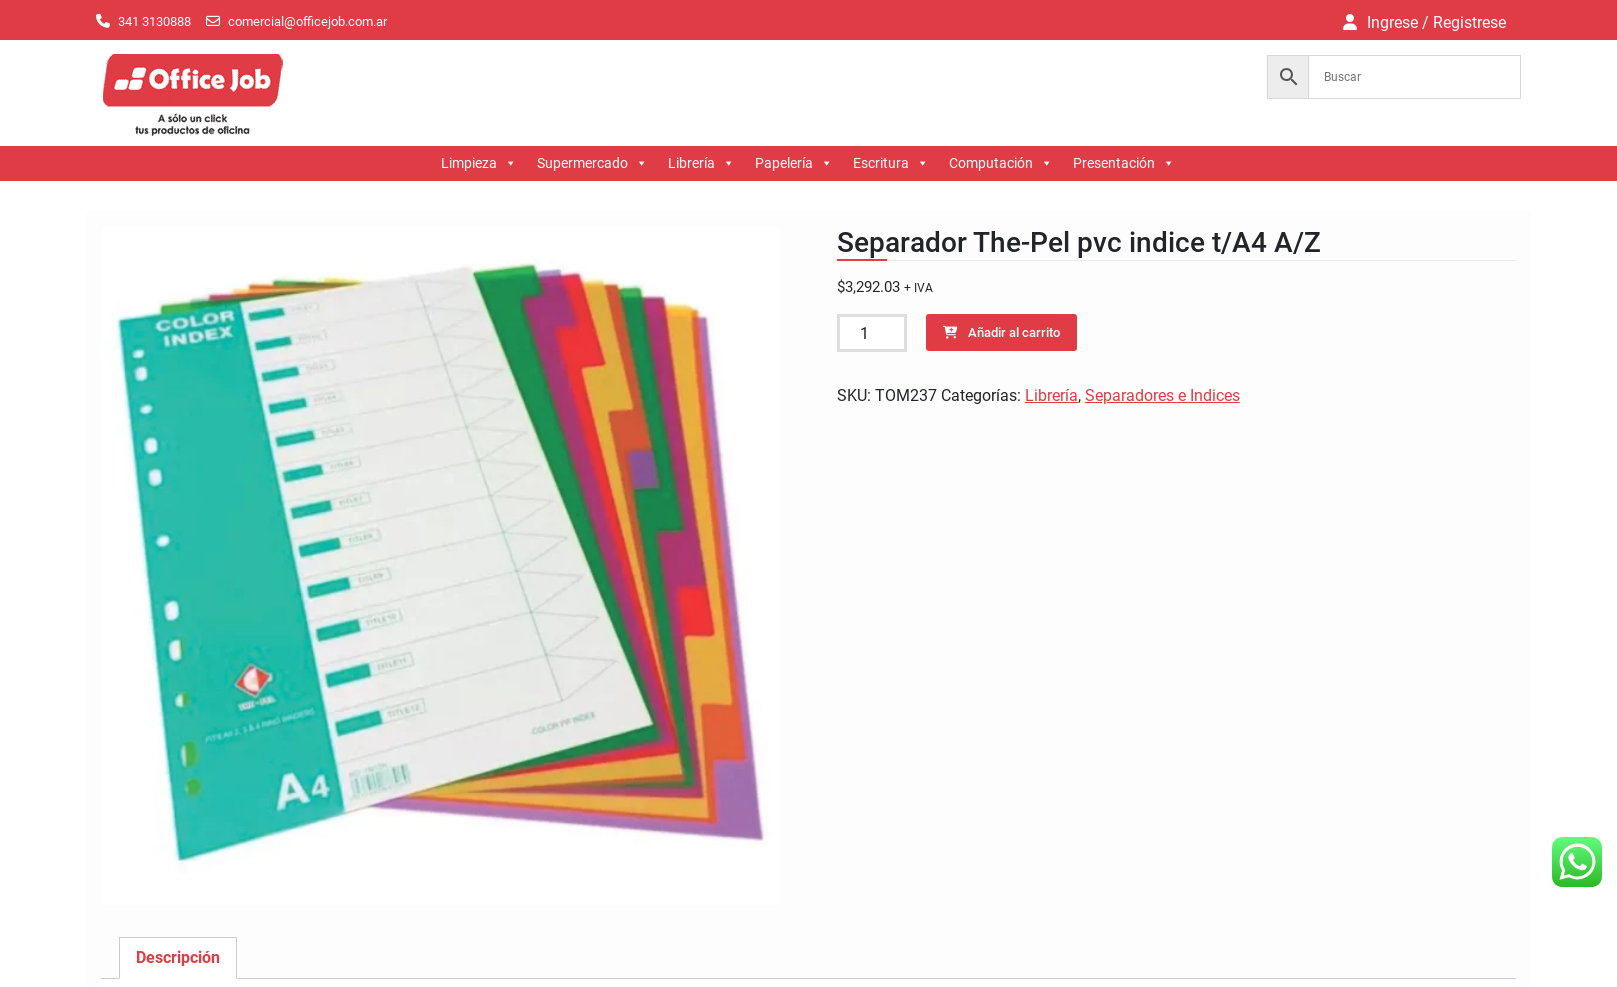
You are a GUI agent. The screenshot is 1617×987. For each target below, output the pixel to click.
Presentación (1124, 163)
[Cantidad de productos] (872, 333)
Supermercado (592, 163)
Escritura (891, 163)
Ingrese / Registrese (1436, 22)
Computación (1001, 163)
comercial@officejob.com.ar (307, 21)
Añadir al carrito (1014, 332)
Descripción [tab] (178, 957)
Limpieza (479, 163)
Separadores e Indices (1162, 395)
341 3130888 (154, 21)
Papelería (794, 163)
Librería (701, 163)
